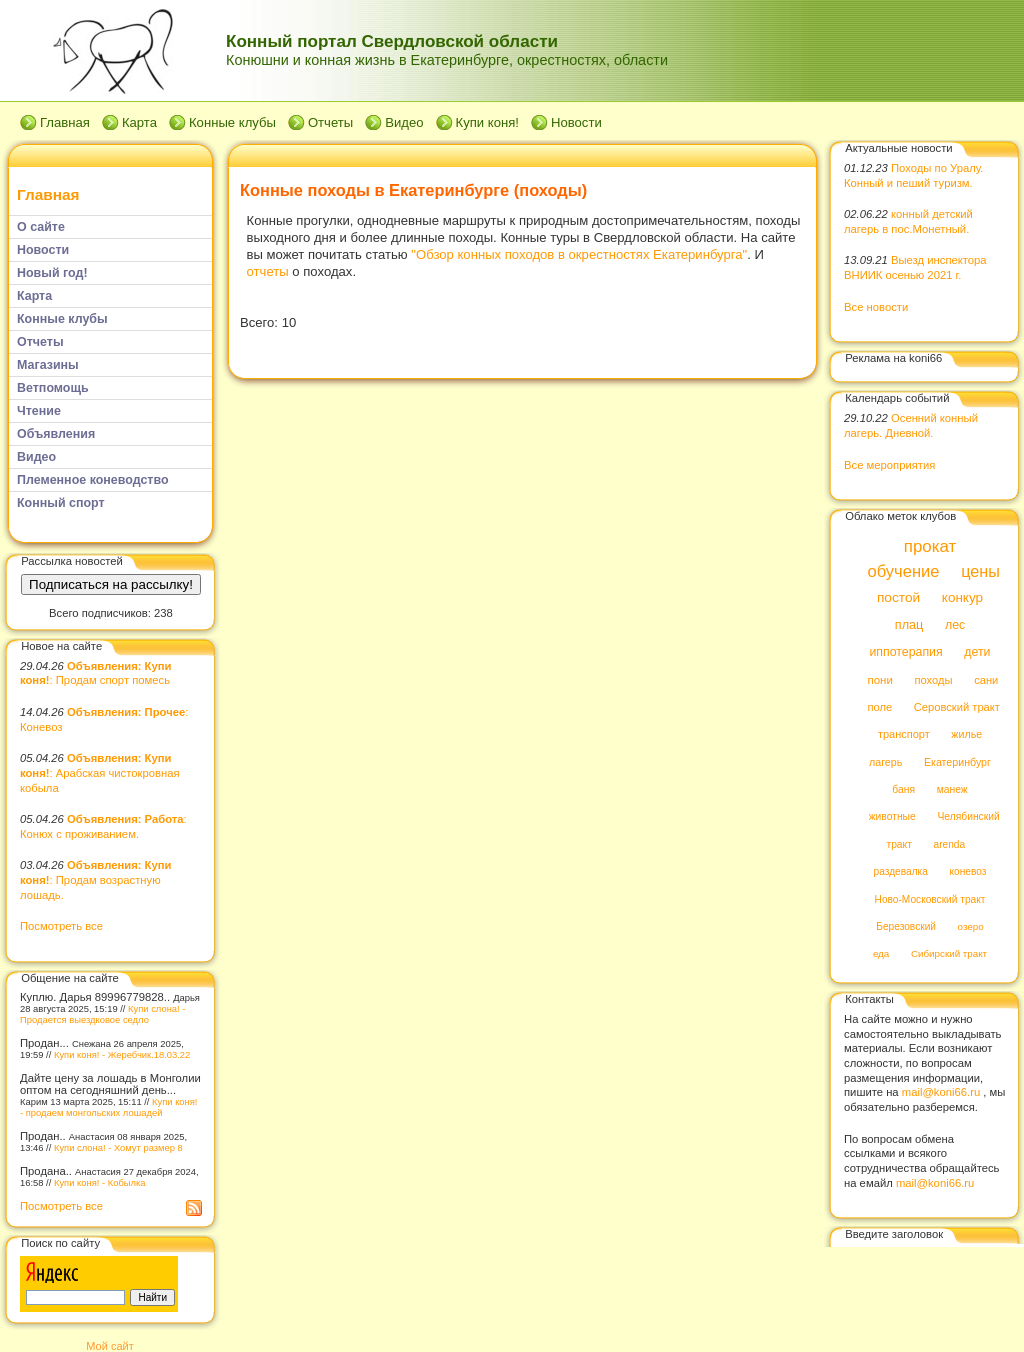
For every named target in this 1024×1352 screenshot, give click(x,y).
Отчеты (330, 122)
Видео (404, 122)
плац (909, 625)
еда (881, 954)
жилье (966, 735)
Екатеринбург (957, 762)
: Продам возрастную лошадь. (95, 879)
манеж (952, 789)
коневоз (968, 872)
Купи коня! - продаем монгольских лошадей (108, 1107)
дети (977, 653)
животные (892, 817)
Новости (576, 122)
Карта (139, 122)
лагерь (885, 762)
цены (980, 571)
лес (955, 625)
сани (986, 680)
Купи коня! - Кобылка (100, 1182)
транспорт (904, 735)
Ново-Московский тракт (930, 899)
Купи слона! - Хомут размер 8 (118, 1147)
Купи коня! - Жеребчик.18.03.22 (122, 1054)
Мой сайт (109, 1346)
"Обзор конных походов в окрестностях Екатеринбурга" (579, 254)
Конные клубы (232, 122)
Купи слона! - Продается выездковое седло (102, 1014)
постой (898, 598)
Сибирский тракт (949, 954)
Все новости (876, 307)
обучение (903, 571)
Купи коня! (487, 122)
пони (879, 680)
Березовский (906, 926)
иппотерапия (905, 653)
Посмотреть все (61, 926)
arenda (950, 844)
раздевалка (901, 872)
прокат (930, 546)
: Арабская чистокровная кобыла (100, 772)
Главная (65, 122)
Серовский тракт (957, 707)
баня (903, 789)
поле (879, 707)
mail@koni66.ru (941, 1092)
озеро (971, 926)
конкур (962, 598)
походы (933, 680)
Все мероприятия (889, 465)
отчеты (268, 271)
